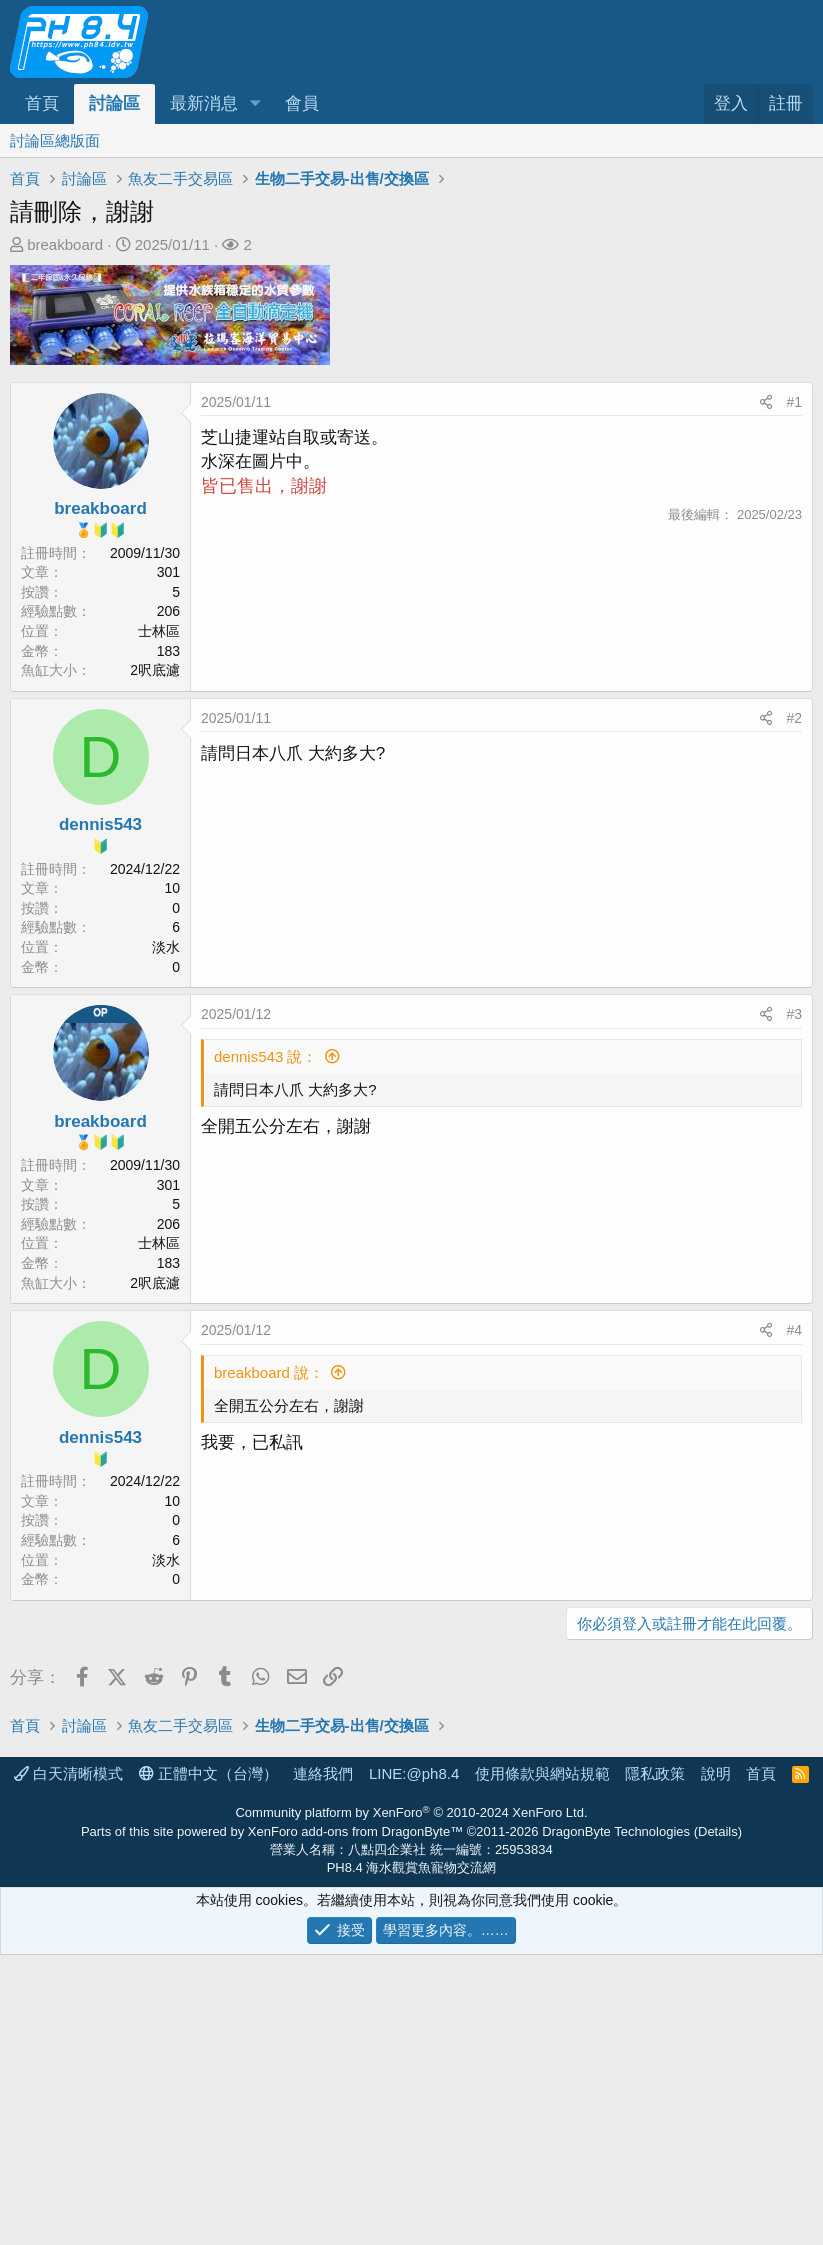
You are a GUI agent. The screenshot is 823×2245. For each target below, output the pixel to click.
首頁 (42, 103)
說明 (716, 2063)
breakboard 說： (269, 1372)
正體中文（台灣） (208, 2063)
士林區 (159, 631)
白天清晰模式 (68, 2063)
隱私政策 (655, 2063)
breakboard (65, 244)
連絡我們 (323, 2063)
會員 (302, 103)
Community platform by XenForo (411, 2102)
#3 (794, 1014)
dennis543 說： (265, 1056)
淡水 (166, 947)
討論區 (114, 103)
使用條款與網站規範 (542, 2063)
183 (168, 651)
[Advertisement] (411, 1800)
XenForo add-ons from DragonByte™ (355, 2121)
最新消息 (204, 103)
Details (718, 2121)
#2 (794, 718)
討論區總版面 (55, 140)
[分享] (766, 403)
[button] (255, 104)
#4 (794, 1330)
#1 (794, 402)
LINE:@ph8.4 (414, 2063)
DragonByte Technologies (616, 2121)
